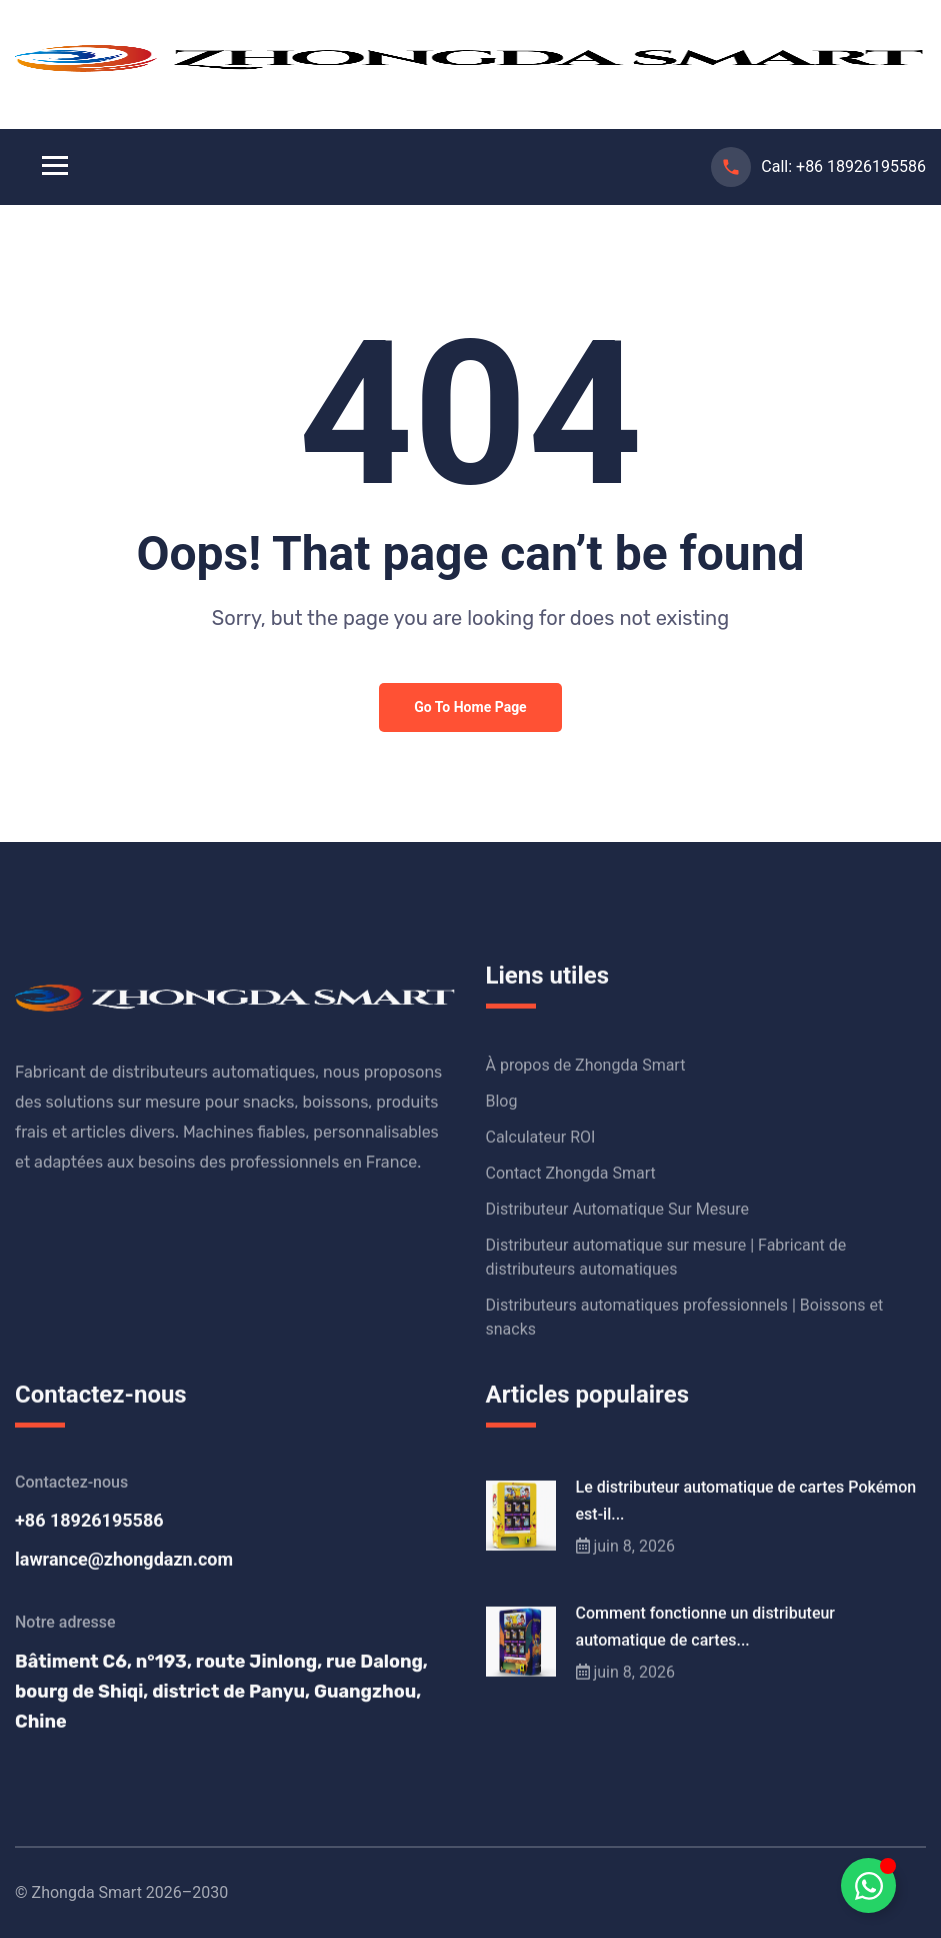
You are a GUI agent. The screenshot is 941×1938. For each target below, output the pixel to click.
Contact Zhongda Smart (571, 1173)
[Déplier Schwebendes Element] (868, 1885)
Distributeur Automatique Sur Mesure (618, 1209)
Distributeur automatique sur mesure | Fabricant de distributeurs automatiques (666, 1257)
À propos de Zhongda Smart (586, 1065)
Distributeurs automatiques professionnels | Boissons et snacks (685, 1317)
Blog (502, 1101)
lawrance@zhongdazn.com (124, 1559)
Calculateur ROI (541, 1137)
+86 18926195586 (861, 166)
